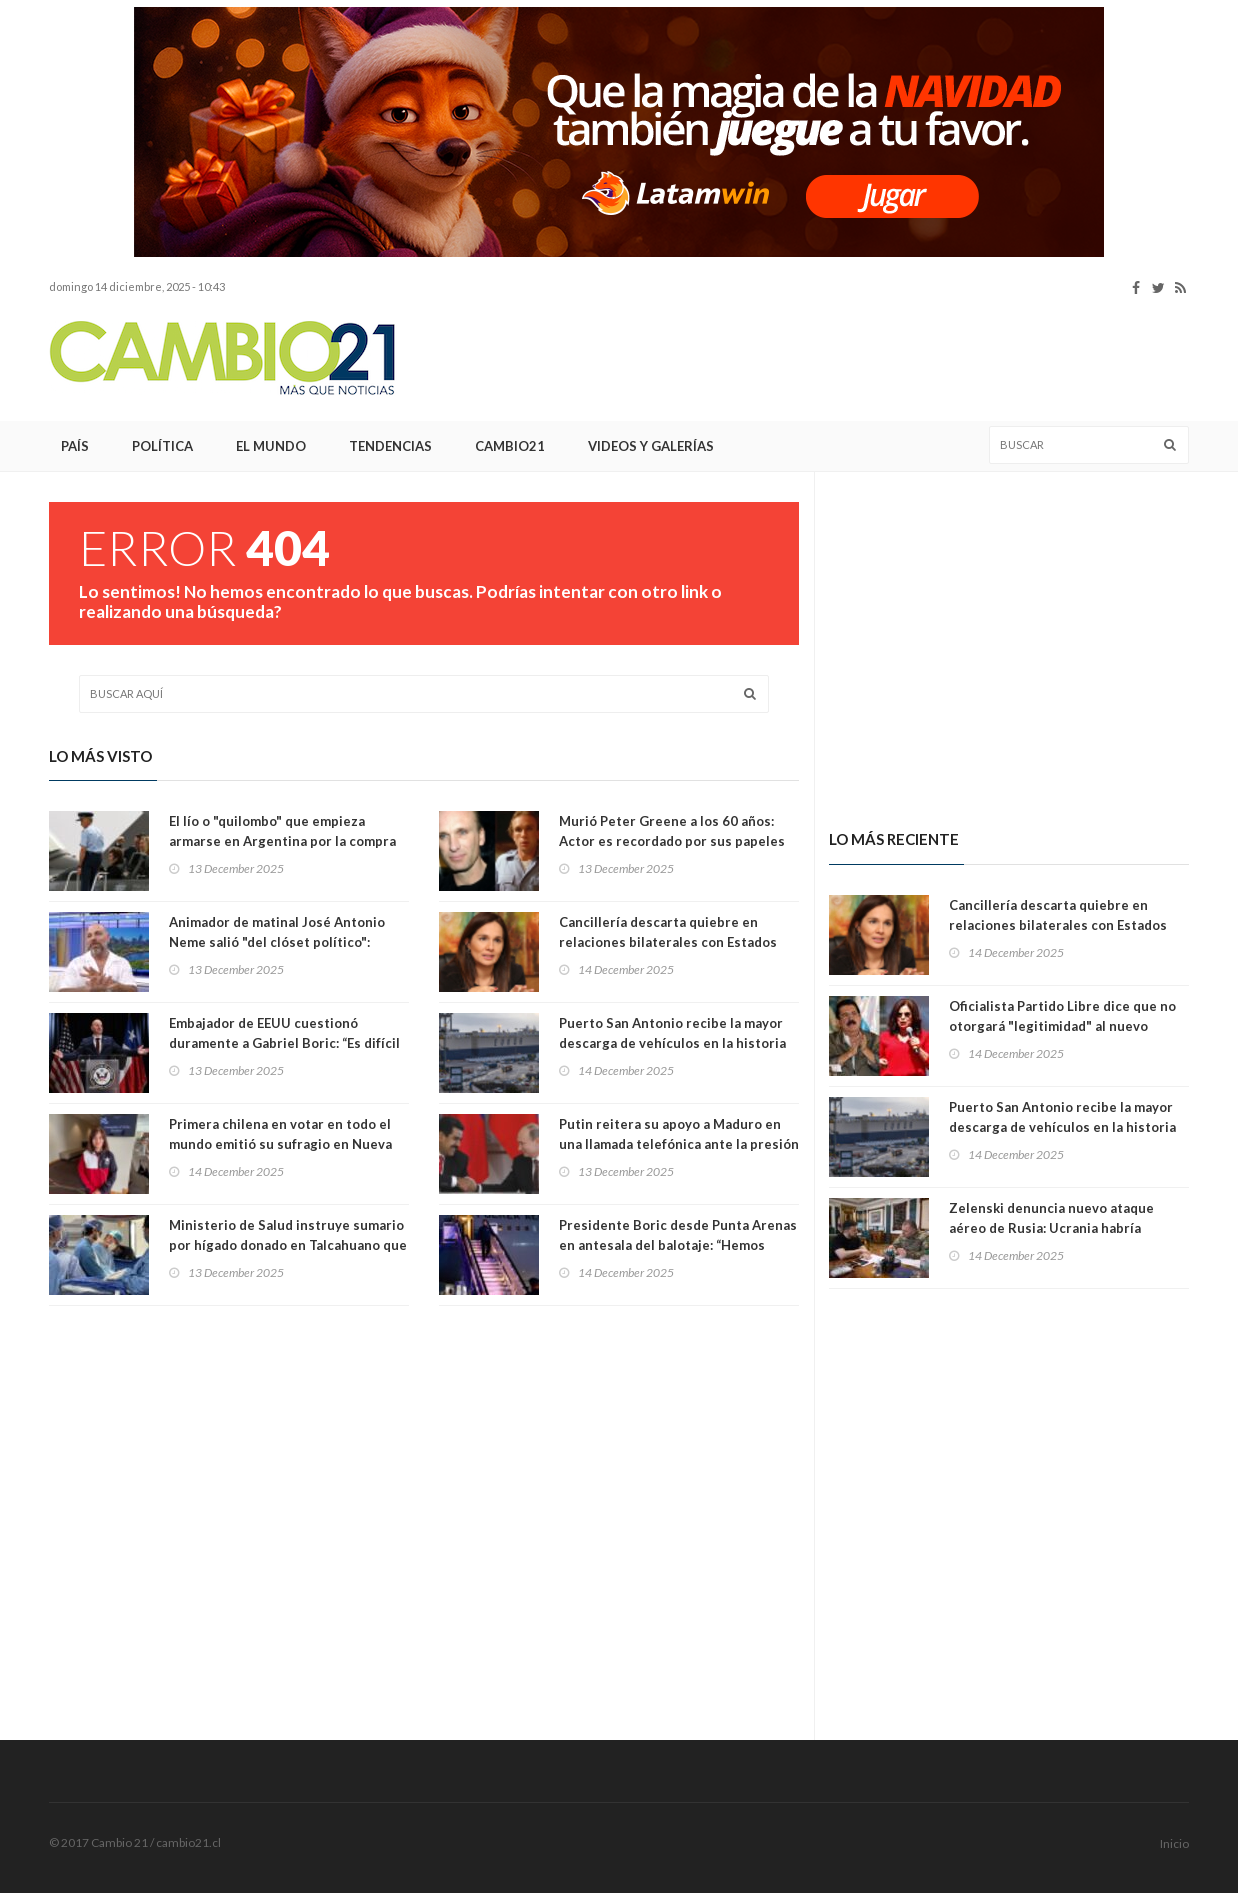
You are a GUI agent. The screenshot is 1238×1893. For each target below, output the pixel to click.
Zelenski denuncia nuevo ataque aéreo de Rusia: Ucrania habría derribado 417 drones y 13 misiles (1056, 1228)
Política (162, 446)
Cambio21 (510, 446)
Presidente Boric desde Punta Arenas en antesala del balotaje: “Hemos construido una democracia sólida (678, 1245)
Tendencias (390, 446)
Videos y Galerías (651, 446)
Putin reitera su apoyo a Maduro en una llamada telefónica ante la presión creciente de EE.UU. (679, 1144)
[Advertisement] (825, 359)
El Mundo (271, 446)
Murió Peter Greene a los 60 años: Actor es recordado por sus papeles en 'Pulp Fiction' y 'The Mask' (672, 841)
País (75, 446)
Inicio (1174, 1843)
